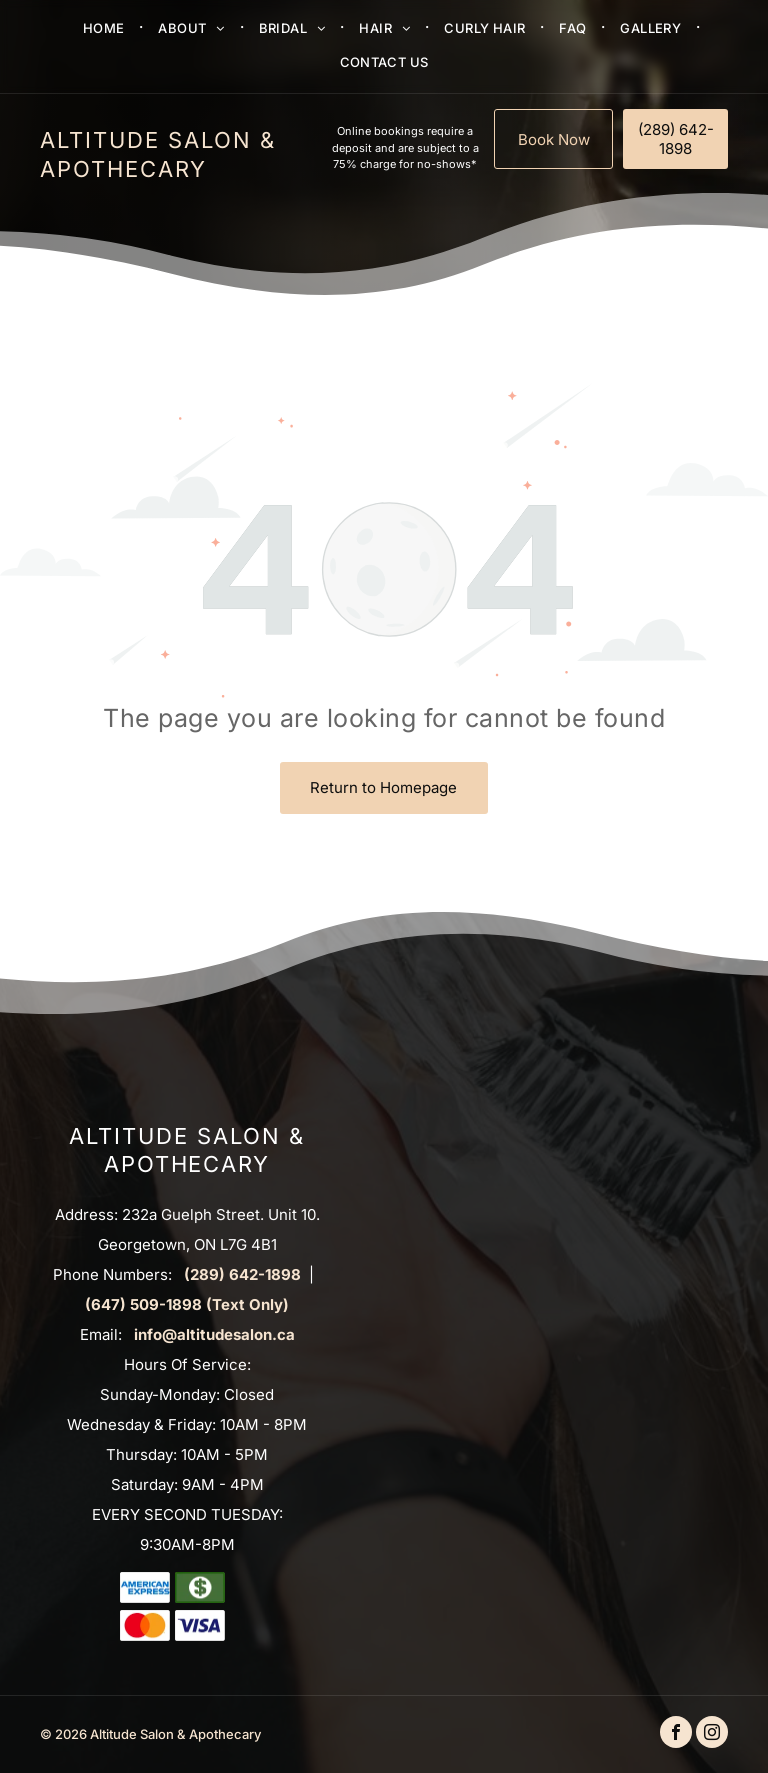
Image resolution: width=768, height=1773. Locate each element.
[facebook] (676, 1734)
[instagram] (712, 1734)
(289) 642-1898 (242, 1274)
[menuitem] (106, 27)
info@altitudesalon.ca (214, 1334)
